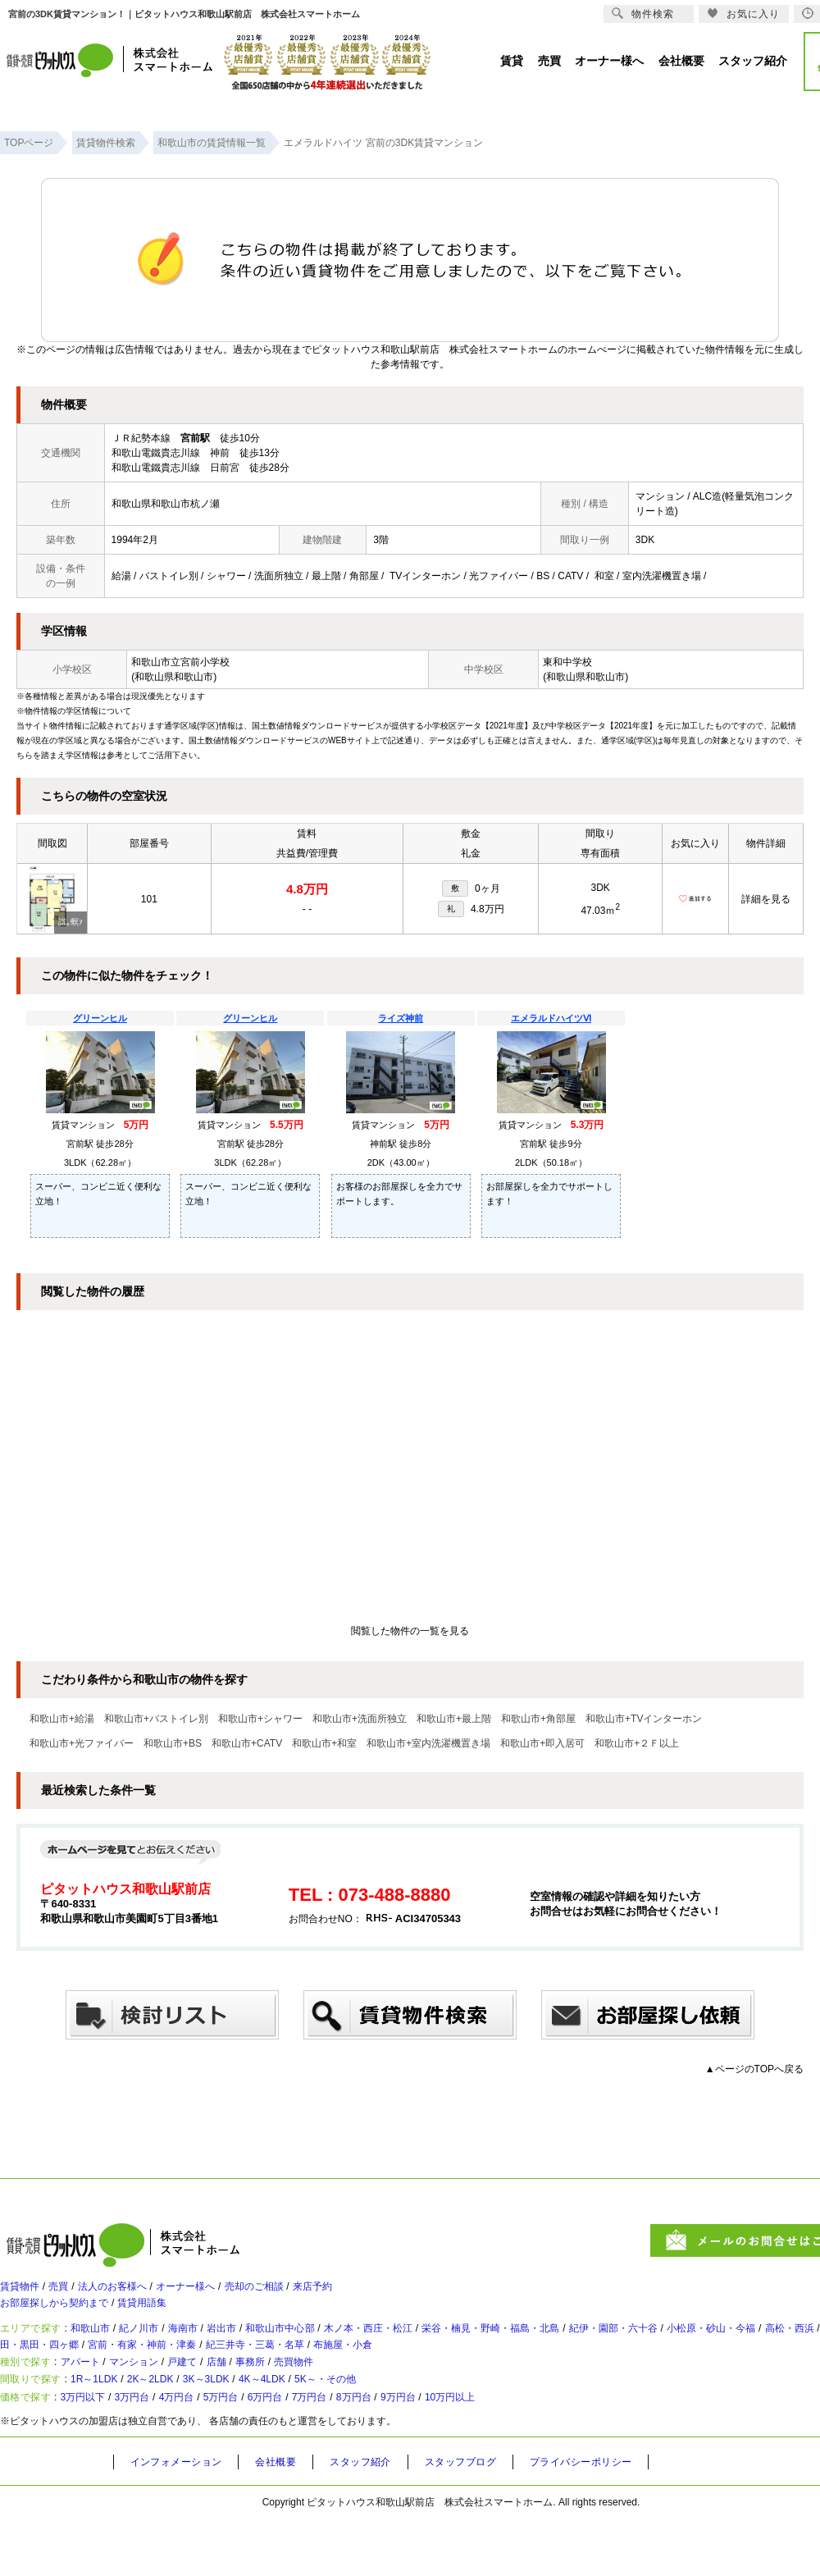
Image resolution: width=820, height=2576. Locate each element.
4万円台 (212, 2451)
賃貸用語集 (168, 2316)
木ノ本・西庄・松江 (440, 2347)
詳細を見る (765, 899)
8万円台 (431, 2451)
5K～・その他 (403, 2424)
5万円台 (267, 2451)
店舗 (259, 2397)
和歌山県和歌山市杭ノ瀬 (166, 503)
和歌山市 (105, 2347)
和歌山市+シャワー (260, 1718)
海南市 (217, 2347)
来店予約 (376, 2293)
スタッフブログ (489, 2519)
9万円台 (486, 2451)
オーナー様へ (223, 2293)
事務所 (301, 2397)
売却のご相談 (305, 2293)
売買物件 (354, 2397)
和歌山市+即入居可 (542, 1743)
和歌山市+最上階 (454, 1718)
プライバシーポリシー (620, 2519)
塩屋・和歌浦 (114, 2370)
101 (149, 899)
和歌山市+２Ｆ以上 (636, 1743)
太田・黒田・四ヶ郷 (213, 2370)
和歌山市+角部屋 (538, 1718)
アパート (93, 2397)
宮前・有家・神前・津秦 (341, 2370)
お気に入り (743, 13)
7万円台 (377, 2451)
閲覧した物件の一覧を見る (410, 1631)
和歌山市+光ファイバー (82, 1743)
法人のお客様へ (135, 2293)
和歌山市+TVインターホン (643, 1718)
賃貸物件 (23, 2293)
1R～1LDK (111, 2424)
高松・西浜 (37, 2370)
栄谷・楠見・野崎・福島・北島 (585, 2347)
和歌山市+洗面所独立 (359, 1718)
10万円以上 (550, 2451)
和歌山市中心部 (335, 2347)
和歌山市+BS (173, 1743)
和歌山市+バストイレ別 (156, 1718)
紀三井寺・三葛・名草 (474, 2370)
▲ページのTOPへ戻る (754, 2069)
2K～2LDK (182, 2424)
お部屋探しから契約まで (63, 2316)
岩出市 (265, 2347)
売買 (70, 2293)
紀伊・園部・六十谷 (730, 2347)
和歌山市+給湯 (62, 1718)
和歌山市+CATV (247, 1743)
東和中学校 (567, 662)
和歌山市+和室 (324, 1743)
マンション (158, 2397)
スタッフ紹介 (381, 2519)
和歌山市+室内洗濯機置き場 (428, 1743)
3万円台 (158, 2451)
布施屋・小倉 (579, 2370)
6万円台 (322, 2451)
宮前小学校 (205, 662)
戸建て (217, 2397)
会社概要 (290, 2519)
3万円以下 (97, 2451)
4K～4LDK (325, 2424)
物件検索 (643, 13)
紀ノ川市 (164, 2347)
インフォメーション (182, 2519)
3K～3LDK (254, 2424)
